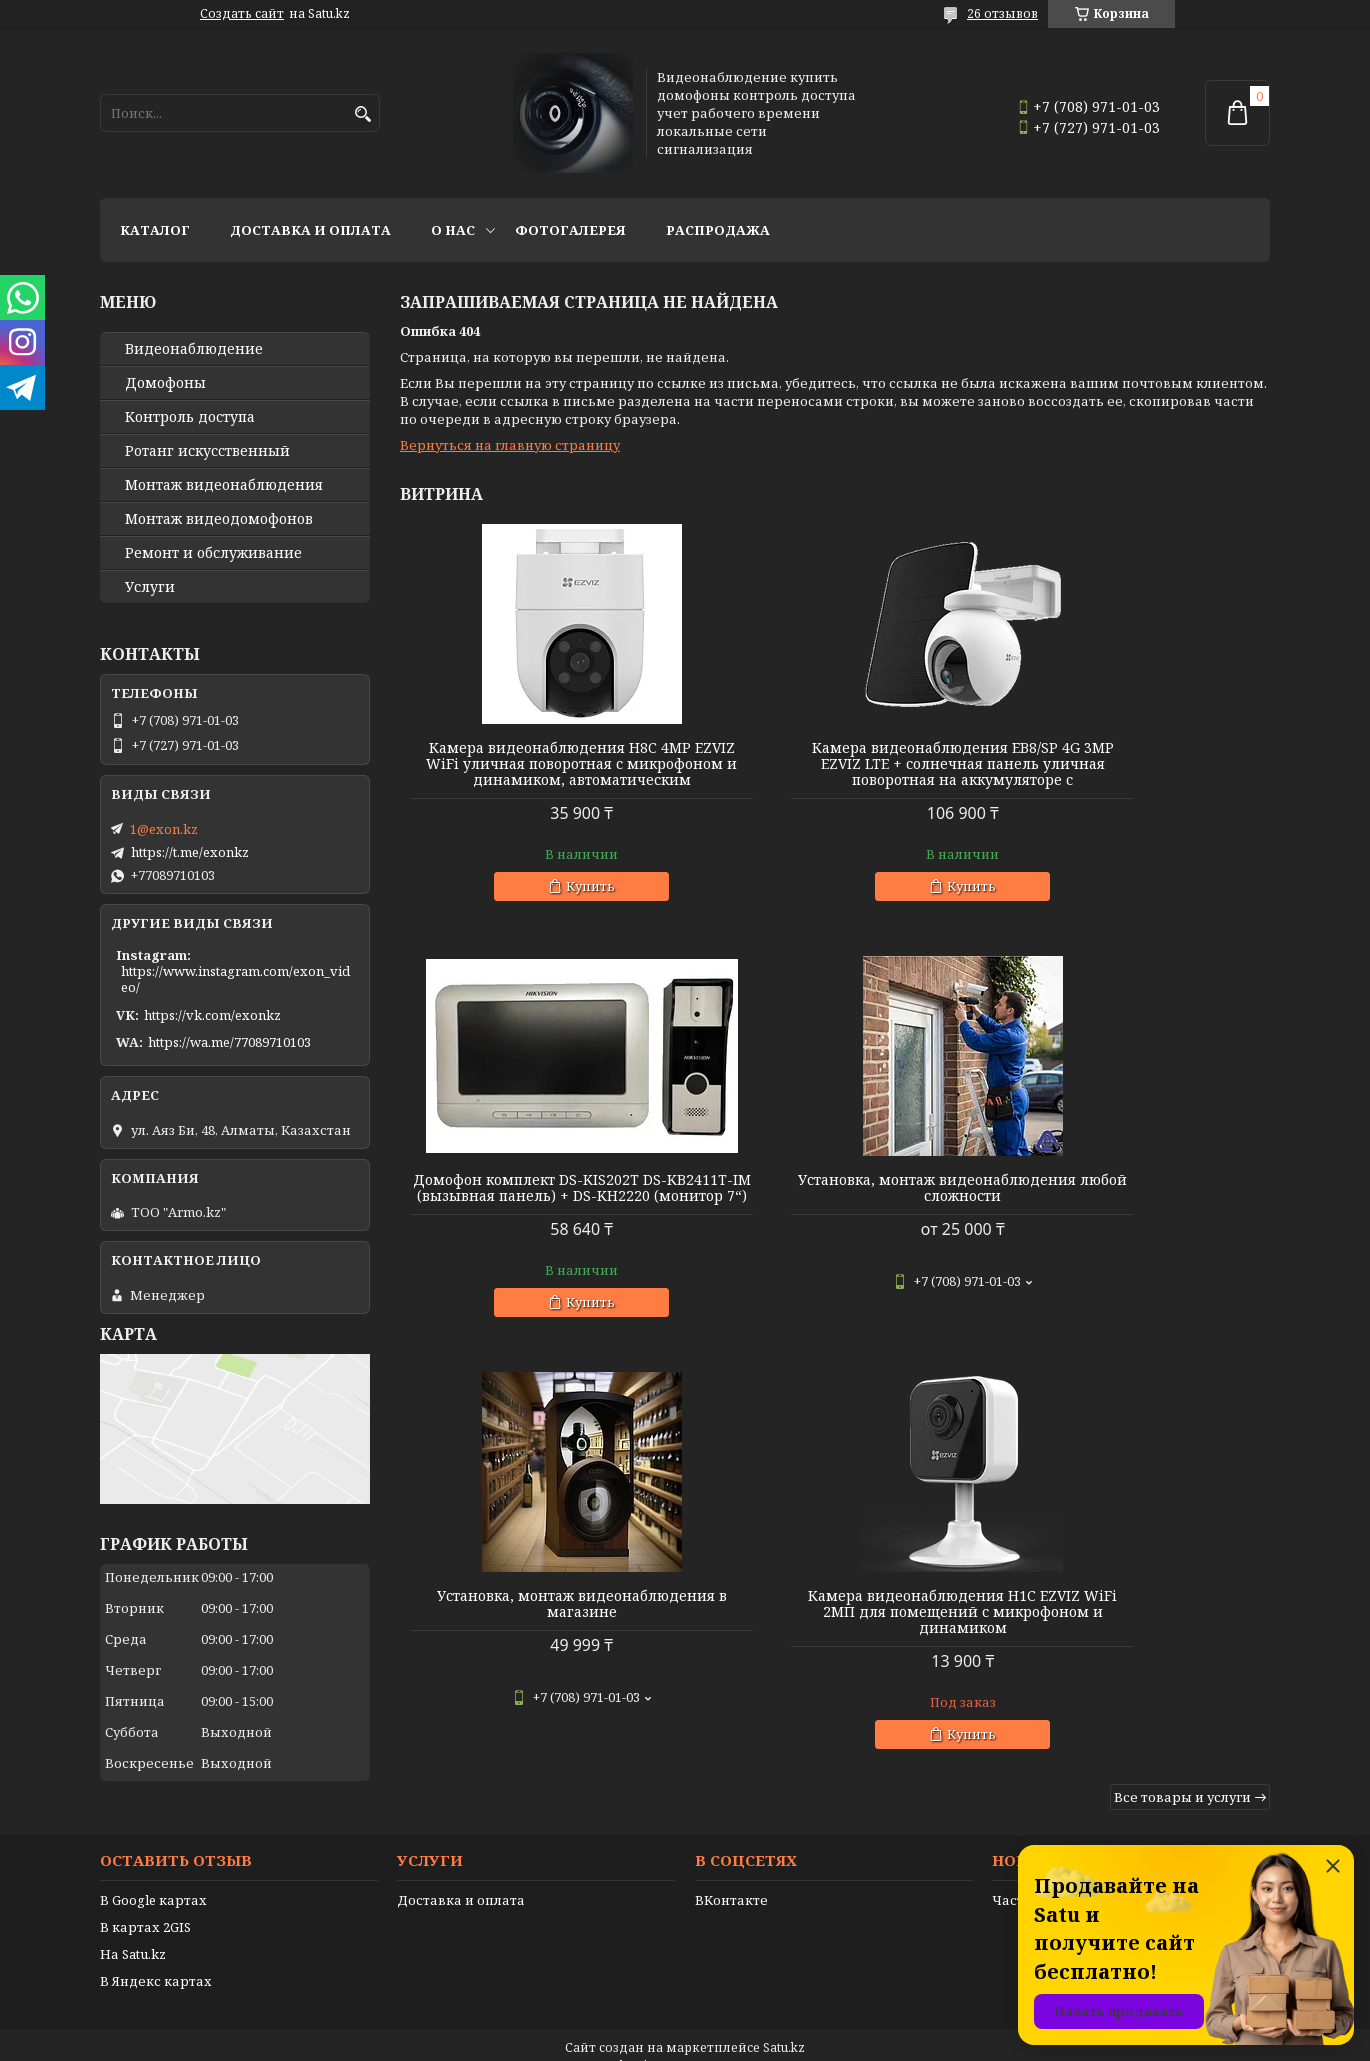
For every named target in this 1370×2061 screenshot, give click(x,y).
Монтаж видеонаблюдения (224, 485)
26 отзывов (1002, 13)
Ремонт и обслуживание (213, 553)
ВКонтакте (731, 1876)
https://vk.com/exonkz (212, 1015)
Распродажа (718, 230)
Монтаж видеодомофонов (219, 519)
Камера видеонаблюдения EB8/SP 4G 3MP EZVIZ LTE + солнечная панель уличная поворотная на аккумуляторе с (835, 772)
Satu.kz (784, 2023)
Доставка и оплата (310, 230)
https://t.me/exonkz (190, 852)
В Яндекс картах (156, 1957)
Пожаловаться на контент (736, 2041)
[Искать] (362, 114)
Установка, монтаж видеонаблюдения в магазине (834, 1204)
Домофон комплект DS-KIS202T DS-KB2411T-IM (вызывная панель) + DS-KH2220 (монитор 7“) (1131, 764)
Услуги (150, 587)
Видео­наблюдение (194, 349)
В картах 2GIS (145, 1903)
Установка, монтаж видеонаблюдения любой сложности (539, 1212)
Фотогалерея (570, 230)
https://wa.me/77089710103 (229, 1042)
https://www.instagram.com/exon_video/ (235, 979)
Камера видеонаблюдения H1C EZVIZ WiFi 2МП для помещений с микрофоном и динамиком (1130, 1212)
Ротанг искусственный (207, 451)
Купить (548, 902)
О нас (453, 230)
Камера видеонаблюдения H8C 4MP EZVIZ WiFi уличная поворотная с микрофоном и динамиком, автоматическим (539, 772)
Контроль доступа (190, 417)
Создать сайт (242, 14)
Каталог (155, 230)
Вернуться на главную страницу (510, 445)
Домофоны (165, 383)
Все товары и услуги (1182, 1397)
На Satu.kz (133, 1930)
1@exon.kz (164, 829)
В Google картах (153, 1876)
